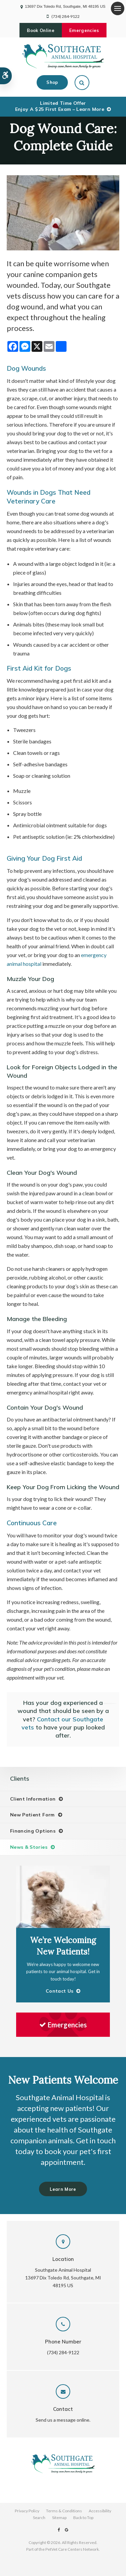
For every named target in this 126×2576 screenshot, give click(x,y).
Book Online (40, 30)
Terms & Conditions (64, 2510)
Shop (52, 82)
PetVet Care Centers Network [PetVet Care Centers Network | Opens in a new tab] (72, 2549)
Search (39, 2517)
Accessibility (100, 2510)
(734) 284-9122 (65, 16)
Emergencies (84, 30)
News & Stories (28, 1847)
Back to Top (83, 2517)
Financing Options (32, 1831)
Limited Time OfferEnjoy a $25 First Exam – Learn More (59, 106)
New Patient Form (32, 1815)
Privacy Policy (27, 2510)
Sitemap (59, 2517)
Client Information (32, 1799)
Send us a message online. (63, 2420)
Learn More (63, 2189)
